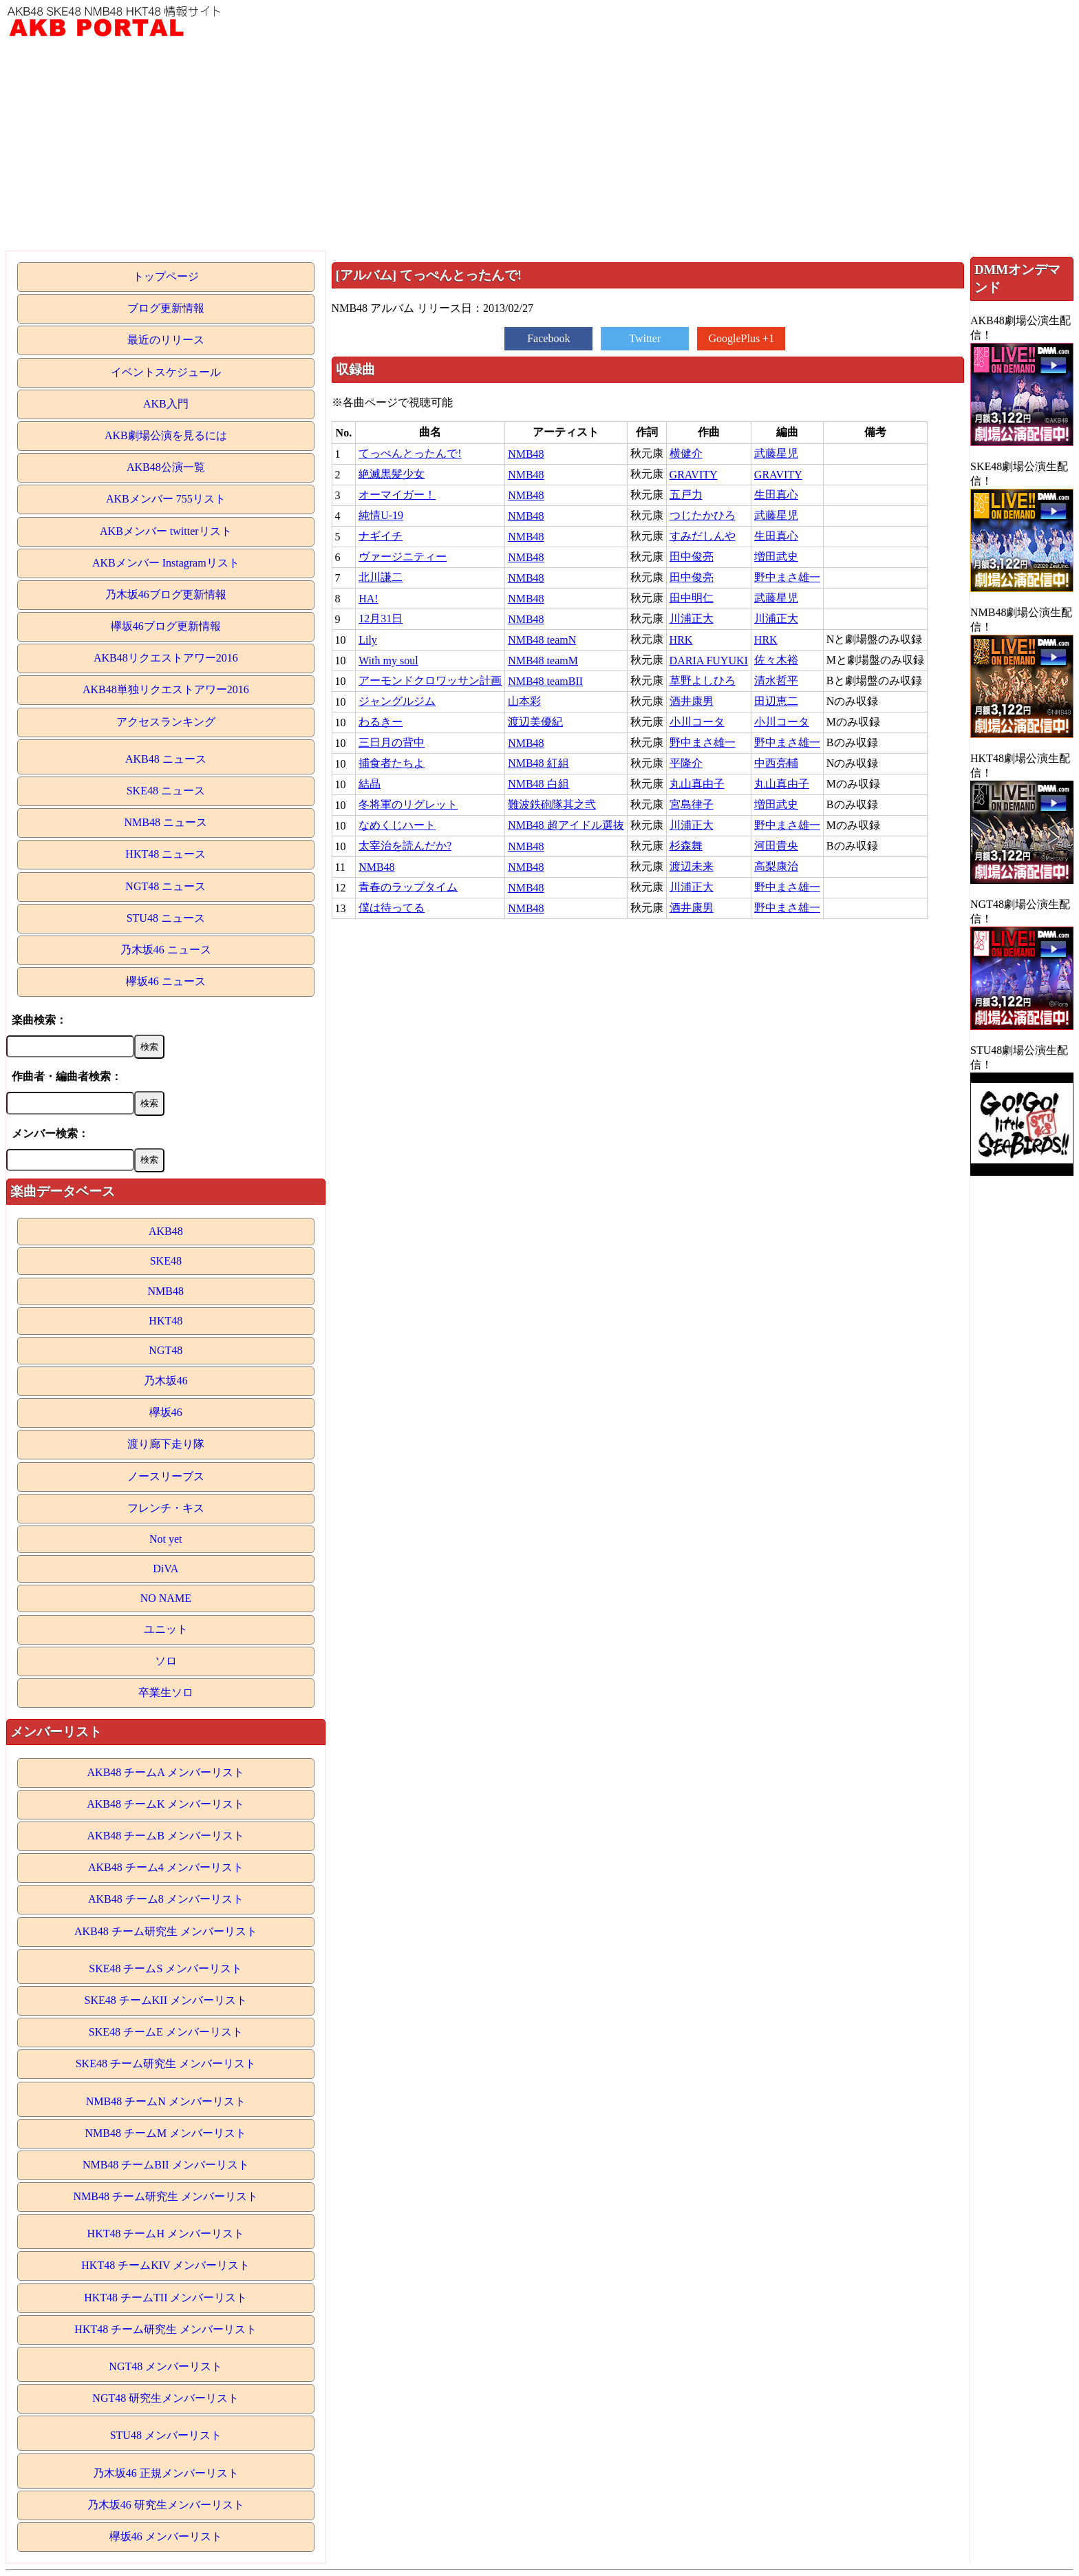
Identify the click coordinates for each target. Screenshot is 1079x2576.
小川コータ (697, 722)
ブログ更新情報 (165, 308)
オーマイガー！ (397, 494)
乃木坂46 (166, 1380)
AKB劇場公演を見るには (166, 435)
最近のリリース (165, 340)
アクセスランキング (165, 722)
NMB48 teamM (543, 660)
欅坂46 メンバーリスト (165, 2536)
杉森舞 (686, 846)
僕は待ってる (392, 908)
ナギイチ (381, 536)
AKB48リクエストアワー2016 (166, 658)
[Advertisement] (539, 147)
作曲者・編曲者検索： (67, 1076)
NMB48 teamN (542, 640)
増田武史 (776, 556)
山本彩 (524, 701)
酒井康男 (692, 701)
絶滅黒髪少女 (392, 474)
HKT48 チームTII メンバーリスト (165, 2297)
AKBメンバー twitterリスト (166, 531)
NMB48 (166, 1291)
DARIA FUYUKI (709, 660)
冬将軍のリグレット (408, 804)
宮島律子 (692, 804)
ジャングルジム (397, 701)
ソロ (166, 1661)
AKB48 (166, 1231)
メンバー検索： (50, 1133)
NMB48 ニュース (166, 822)
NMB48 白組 (538, 784)
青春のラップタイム (408, 887)
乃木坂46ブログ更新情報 (165, 594)
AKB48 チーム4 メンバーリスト (166, 1867)
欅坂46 (165, 1412)
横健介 (686, 453)
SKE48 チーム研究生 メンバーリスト (166, 2063)
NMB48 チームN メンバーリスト (166, 2101)
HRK (681, 640)
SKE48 (166, 1261)
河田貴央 (776, 846)
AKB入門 (166, 404)
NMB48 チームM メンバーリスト (165, 2133)
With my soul (388, 660)
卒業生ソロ (165, 1692)
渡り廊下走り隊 (165, 1444)
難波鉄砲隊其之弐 (552, 804)
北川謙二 (381, 577)
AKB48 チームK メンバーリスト (165, 1804)
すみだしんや (703, 536)
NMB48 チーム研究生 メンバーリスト (166, 2196)
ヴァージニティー (403, 556)
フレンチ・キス (165, 1508)
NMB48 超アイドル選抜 (565, 825)
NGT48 (165, 1350)
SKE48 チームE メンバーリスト (166, 2032)
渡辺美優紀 (535, 722)
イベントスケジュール (166, 372)
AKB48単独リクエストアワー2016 (166, 689)
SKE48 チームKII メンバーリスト (166, 2000)
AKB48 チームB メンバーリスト (165, 1835)
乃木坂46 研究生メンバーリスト (165, 2505)
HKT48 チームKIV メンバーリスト (165, 2265)
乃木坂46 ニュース (165, 950)
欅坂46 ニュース (166, 981)
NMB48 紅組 (538, 763)
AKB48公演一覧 (166, 467)
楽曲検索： (39, 1020)
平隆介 (686, 763)
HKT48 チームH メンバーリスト (165, 2233)
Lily (368, 640)
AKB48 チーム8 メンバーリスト (166, 1899)
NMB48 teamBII (545, 681)
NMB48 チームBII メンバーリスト (166, 2165)
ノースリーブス (165, 1476)
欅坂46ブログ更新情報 (166, 626)
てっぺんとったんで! (410, 453)
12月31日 (381, 618)
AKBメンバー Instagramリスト (165, 563)
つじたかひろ (703, 515)
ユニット (166, 1629)
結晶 (370, 784)
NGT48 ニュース (165, 886)
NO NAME (165, 1598)
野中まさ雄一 (787, 577)
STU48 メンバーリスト (166, 2435)
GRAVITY (694, 475)
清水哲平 (776, 680)
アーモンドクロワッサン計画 (430, 680)
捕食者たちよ (392, 763)
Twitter (645, 338)
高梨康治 (776, 866)
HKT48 (165, 1321)
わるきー (381, 722)
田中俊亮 (692, 556)
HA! (368, 598)
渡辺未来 (692, 866)
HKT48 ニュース (165, 854)
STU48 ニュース (166, 918)
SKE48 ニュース (166, 790)
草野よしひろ (703, 680)
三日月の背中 (392, 742)
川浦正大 (692, 618)
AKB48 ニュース (165, 759)
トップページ (166, 276)
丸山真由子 (697, 784)
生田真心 (776, 494)
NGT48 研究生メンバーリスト (165, 2398)
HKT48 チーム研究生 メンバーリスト (165, 2329)
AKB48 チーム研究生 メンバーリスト (165, 1931)
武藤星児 (776, 453)
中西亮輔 (776, 763)
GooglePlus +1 (741, 338)
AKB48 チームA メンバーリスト (165, 1772)
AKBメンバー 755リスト (166, 499)
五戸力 (686, 494)
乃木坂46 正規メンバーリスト (166, 2473)
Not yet (165, 1539)
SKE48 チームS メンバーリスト (165, 1968)
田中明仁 (692, 598)
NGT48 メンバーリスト (165, 2366)
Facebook (548, 338)
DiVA (165, 1568)
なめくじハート (397, 825)
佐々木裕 (776, 660)
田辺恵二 (776, 701)
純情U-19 (381, 515)
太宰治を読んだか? (405, 846)
